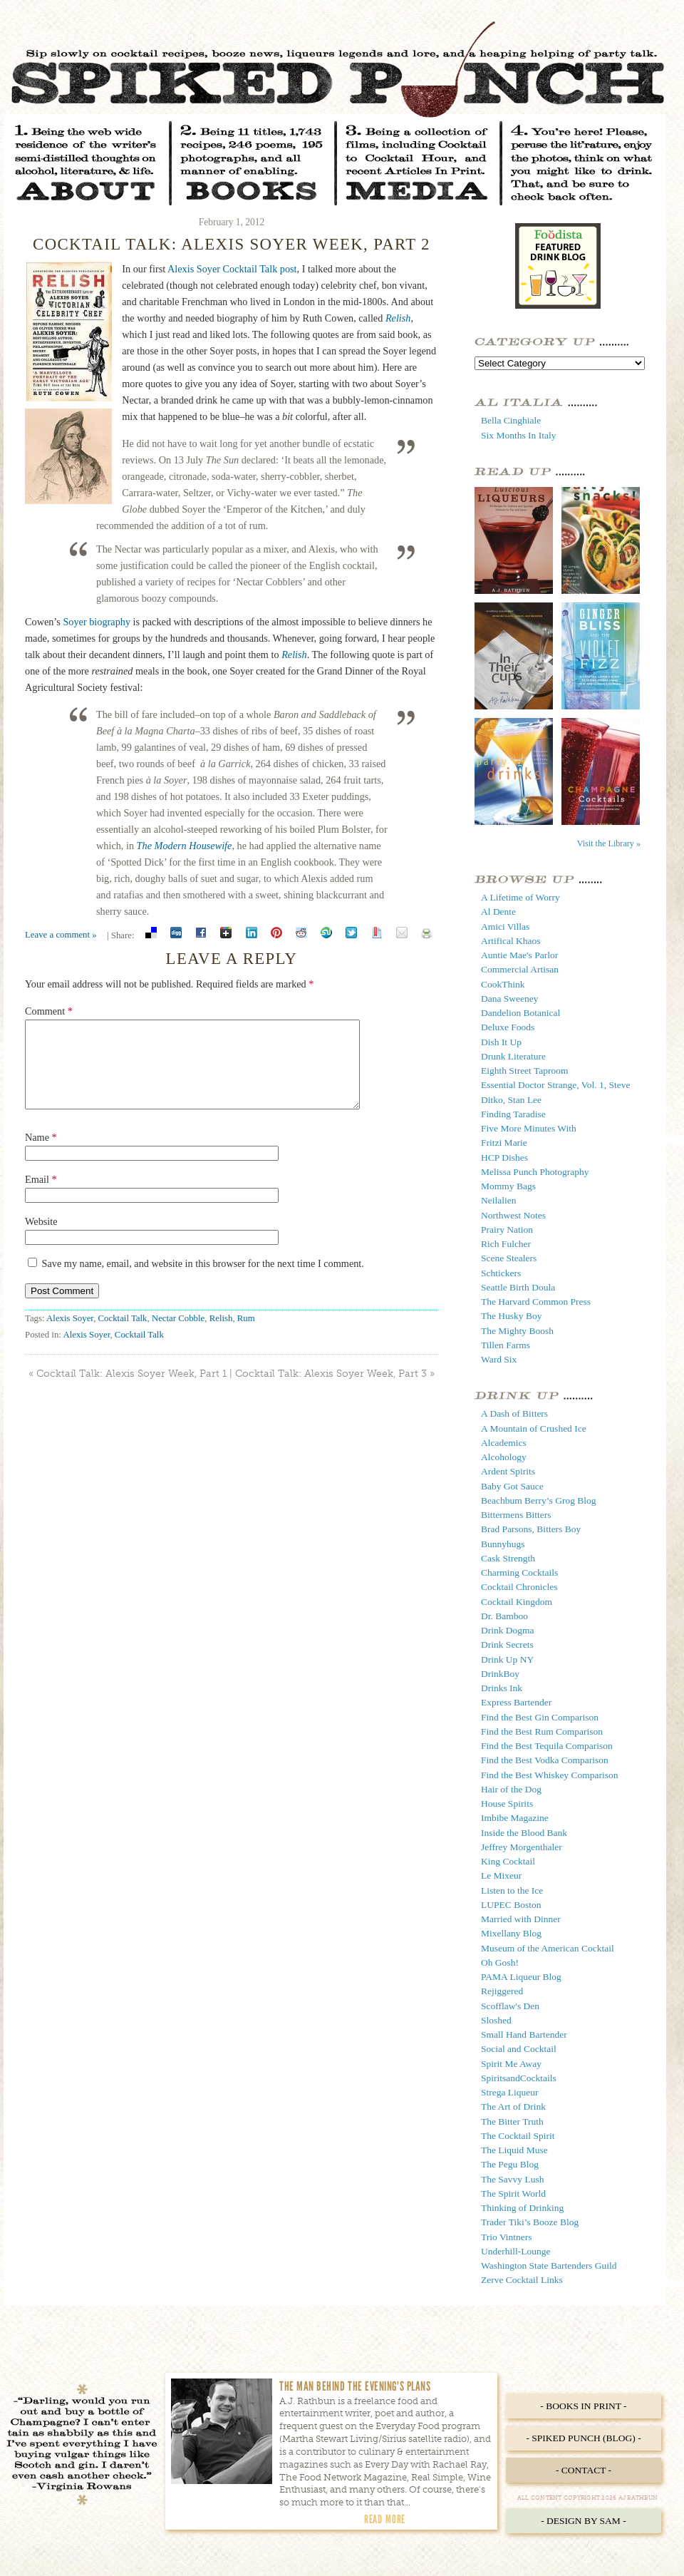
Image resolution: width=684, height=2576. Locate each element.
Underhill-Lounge (515, 2251)
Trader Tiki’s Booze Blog (530, 2222)
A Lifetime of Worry (520, 897)
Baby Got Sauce (512, 1486)
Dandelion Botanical (520, 1012)
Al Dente (498, 911)
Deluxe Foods (507, 1027)
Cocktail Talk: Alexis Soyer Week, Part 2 (231, 244)
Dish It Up (501, 1042)
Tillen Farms (505, 1345)
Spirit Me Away (511, 2063)
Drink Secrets (507, 1644)
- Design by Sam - (583, 2520)
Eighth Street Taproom (525, 1070)
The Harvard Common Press (536, 1301)
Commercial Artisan (520, 969)
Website (41, 1238)
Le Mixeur (501, 1875)
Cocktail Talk (122, 1335)
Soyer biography (96, 621)
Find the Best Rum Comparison (542, 1731)
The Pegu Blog (510, 2164)
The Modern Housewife (184, 845)
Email (41, 1196)
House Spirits (507, 1803)
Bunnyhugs (503, 1544)
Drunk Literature (513, 1056)
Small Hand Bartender (524, 2034)
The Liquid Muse (514, 2150)
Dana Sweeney (510, 998)
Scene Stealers (509, 1258)
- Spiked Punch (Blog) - (583, 2438)
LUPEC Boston (511, 1904)
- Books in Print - (583, 2406)
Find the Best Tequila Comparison (547, 1745)
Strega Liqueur (510, 2092)
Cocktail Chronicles (519, 1586)
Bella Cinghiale (511, 420)
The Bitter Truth (512, 2121)
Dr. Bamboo (504, 1616)
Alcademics (504, 1442)
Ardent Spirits (508, 1471)
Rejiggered (502, 1991)
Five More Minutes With (528, 1128)
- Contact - (583, 2470)
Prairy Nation (507, 1229)
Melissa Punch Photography (535, 1171)
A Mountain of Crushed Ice (533, 1428)
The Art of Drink (513, 2106)
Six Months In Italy (518, 435)
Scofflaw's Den (510, 2006)
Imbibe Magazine (515, 1817)
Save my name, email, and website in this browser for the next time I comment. (203, 1280)
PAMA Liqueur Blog (521, 1976)
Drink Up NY (507, 1659)
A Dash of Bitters (514, 1413)
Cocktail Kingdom (516, 1601)
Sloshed (496, 2020)
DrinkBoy (500, 1673)
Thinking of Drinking (522, 2207)
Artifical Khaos (511, 940)
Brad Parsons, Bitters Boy (531, 1529)
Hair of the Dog (511, 1789)
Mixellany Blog (511, 1933)
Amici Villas (505, 926)
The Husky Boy (511, 1315)
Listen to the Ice (512, 1890)
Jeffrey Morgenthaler (521, 1847)
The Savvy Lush (512, 2179)
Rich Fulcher (506, 1243)
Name (41, 1154)
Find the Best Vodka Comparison (544, 1760)
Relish (398, 318)
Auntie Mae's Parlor (519, 955)
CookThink (503, 984)
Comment (49, 1011)
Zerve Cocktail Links (522, 2279)
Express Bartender (516, 1702)
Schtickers (501, 1273)
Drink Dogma (507, 1630)
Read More (384, 2519)
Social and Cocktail (518, 2048)
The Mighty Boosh (517, 1330)
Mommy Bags (508, 1186)
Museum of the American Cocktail (547, 1948)
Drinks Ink (501, 1688)
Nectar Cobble (178, 1335)
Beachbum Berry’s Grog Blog (538, 1500)
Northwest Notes (513, 1215)
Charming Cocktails (519, 1572)
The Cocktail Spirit (518, 2135)
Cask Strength (508, 1558)
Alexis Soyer (69, 1335)
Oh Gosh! (500, 1962)
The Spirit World (513, 2193)
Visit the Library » (609, 843)
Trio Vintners (506, 2237)
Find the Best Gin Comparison (539, 1717)
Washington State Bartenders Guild (549, 2265)
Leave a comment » (61, 935)
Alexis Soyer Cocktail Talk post (232, 268)
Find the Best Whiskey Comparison (549, 1775)
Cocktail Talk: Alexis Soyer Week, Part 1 (131, 1391)
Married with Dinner (521, 1919)
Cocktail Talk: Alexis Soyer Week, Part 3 (331, 1391)
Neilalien (498, 1200)
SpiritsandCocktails (518, 2078)
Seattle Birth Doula (518, 1287)
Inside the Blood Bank (524, 1832)
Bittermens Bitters (516, 1514)
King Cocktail (508, 1861)
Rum (246, 1335)
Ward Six (499, 1359)
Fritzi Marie (504, 1142)
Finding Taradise (513, 1114)
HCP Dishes (504, 1157)
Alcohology (504, 1457)
